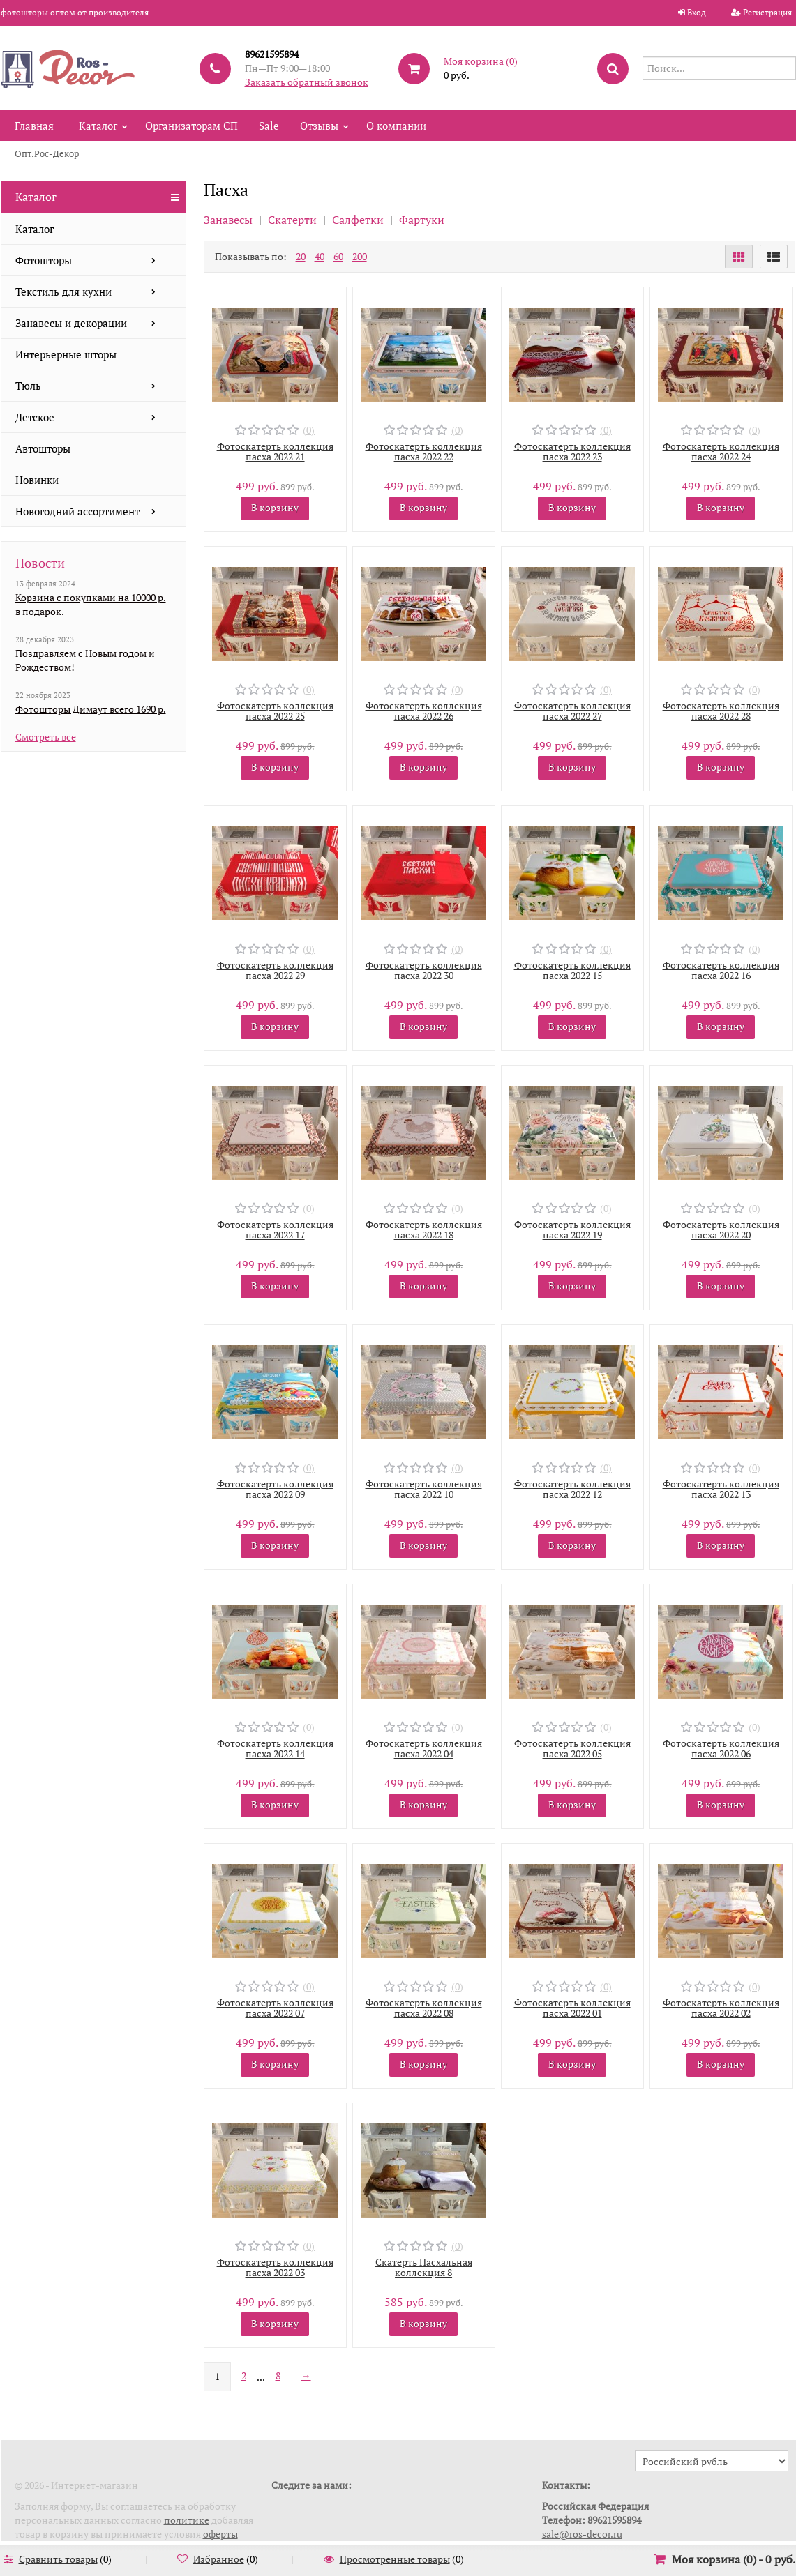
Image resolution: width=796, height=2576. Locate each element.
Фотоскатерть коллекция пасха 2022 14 (275, 1748)
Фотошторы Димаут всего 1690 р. (90, 708)
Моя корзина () (481, 61)
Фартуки (421, 219)
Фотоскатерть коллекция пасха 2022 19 (572, 1229)
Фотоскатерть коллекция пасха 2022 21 (275, 451)
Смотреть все (45, 736)
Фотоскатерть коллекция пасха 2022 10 (424, 1489)
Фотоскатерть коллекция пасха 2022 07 (275, 2008)
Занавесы (228, 219)
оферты (220, 2533)
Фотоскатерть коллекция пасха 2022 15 (572, 970)
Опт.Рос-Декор (47, 153)
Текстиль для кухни (63, 291)
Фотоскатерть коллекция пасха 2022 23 (572, 451)
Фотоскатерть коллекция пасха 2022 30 (424, 970)
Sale (269, 125)
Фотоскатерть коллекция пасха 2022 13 (721, 1489)
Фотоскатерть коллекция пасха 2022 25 (275, 710)
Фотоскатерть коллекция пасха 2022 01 (572, 2008)
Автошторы (42, 448)
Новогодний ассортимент (77, 511)
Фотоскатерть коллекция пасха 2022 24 (721, 451)
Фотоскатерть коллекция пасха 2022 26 (424, 710)
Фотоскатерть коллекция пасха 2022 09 (275, 1489)
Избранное (218, 2559)
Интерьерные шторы (66, 354)
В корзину (275, 507)
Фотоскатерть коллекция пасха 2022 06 (721, 1748)
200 (359, 256)
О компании (396, 125)
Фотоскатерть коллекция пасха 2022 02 (721, 2008)
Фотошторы (43, 260)
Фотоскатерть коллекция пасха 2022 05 (572, 1748)
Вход (696, 12)
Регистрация (767, 12)
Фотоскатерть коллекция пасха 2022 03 (275, 2267)
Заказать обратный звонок (306, 82)
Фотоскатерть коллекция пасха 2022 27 (572, 710)
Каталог (98, 125)
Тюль (28, 386)
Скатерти (292, 219)
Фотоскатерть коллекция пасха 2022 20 (721, 1229)
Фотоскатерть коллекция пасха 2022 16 (721, 970)
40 (319, 256)
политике (186, 2519)
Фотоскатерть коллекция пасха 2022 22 (424, 451)
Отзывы (319, 125)
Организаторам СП (191, 125)
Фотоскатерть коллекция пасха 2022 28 (721, 710)
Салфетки (358, 219)
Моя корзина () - (733, 2559)
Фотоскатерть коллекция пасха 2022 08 (424, 2008)
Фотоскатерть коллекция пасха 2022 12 (572, 1489)
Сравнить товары (58, 2559)
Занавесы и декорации (71, 323)
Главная (34, 125)
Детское (34, 417)
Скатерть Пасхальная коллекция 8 (423, 2267)
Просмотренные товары (395, 2559)
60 (338, 256)
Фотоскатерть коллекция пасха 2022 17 (275, 1229)
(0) (309, 430)
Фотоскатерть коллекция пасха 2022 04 (424, 1748)
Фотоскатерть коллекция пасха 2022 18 (424, 1229)
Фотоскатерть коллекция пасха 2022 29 (275, 970)
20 (301, 256)
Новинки (37, 480)
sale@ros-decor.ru (582, 2533)
